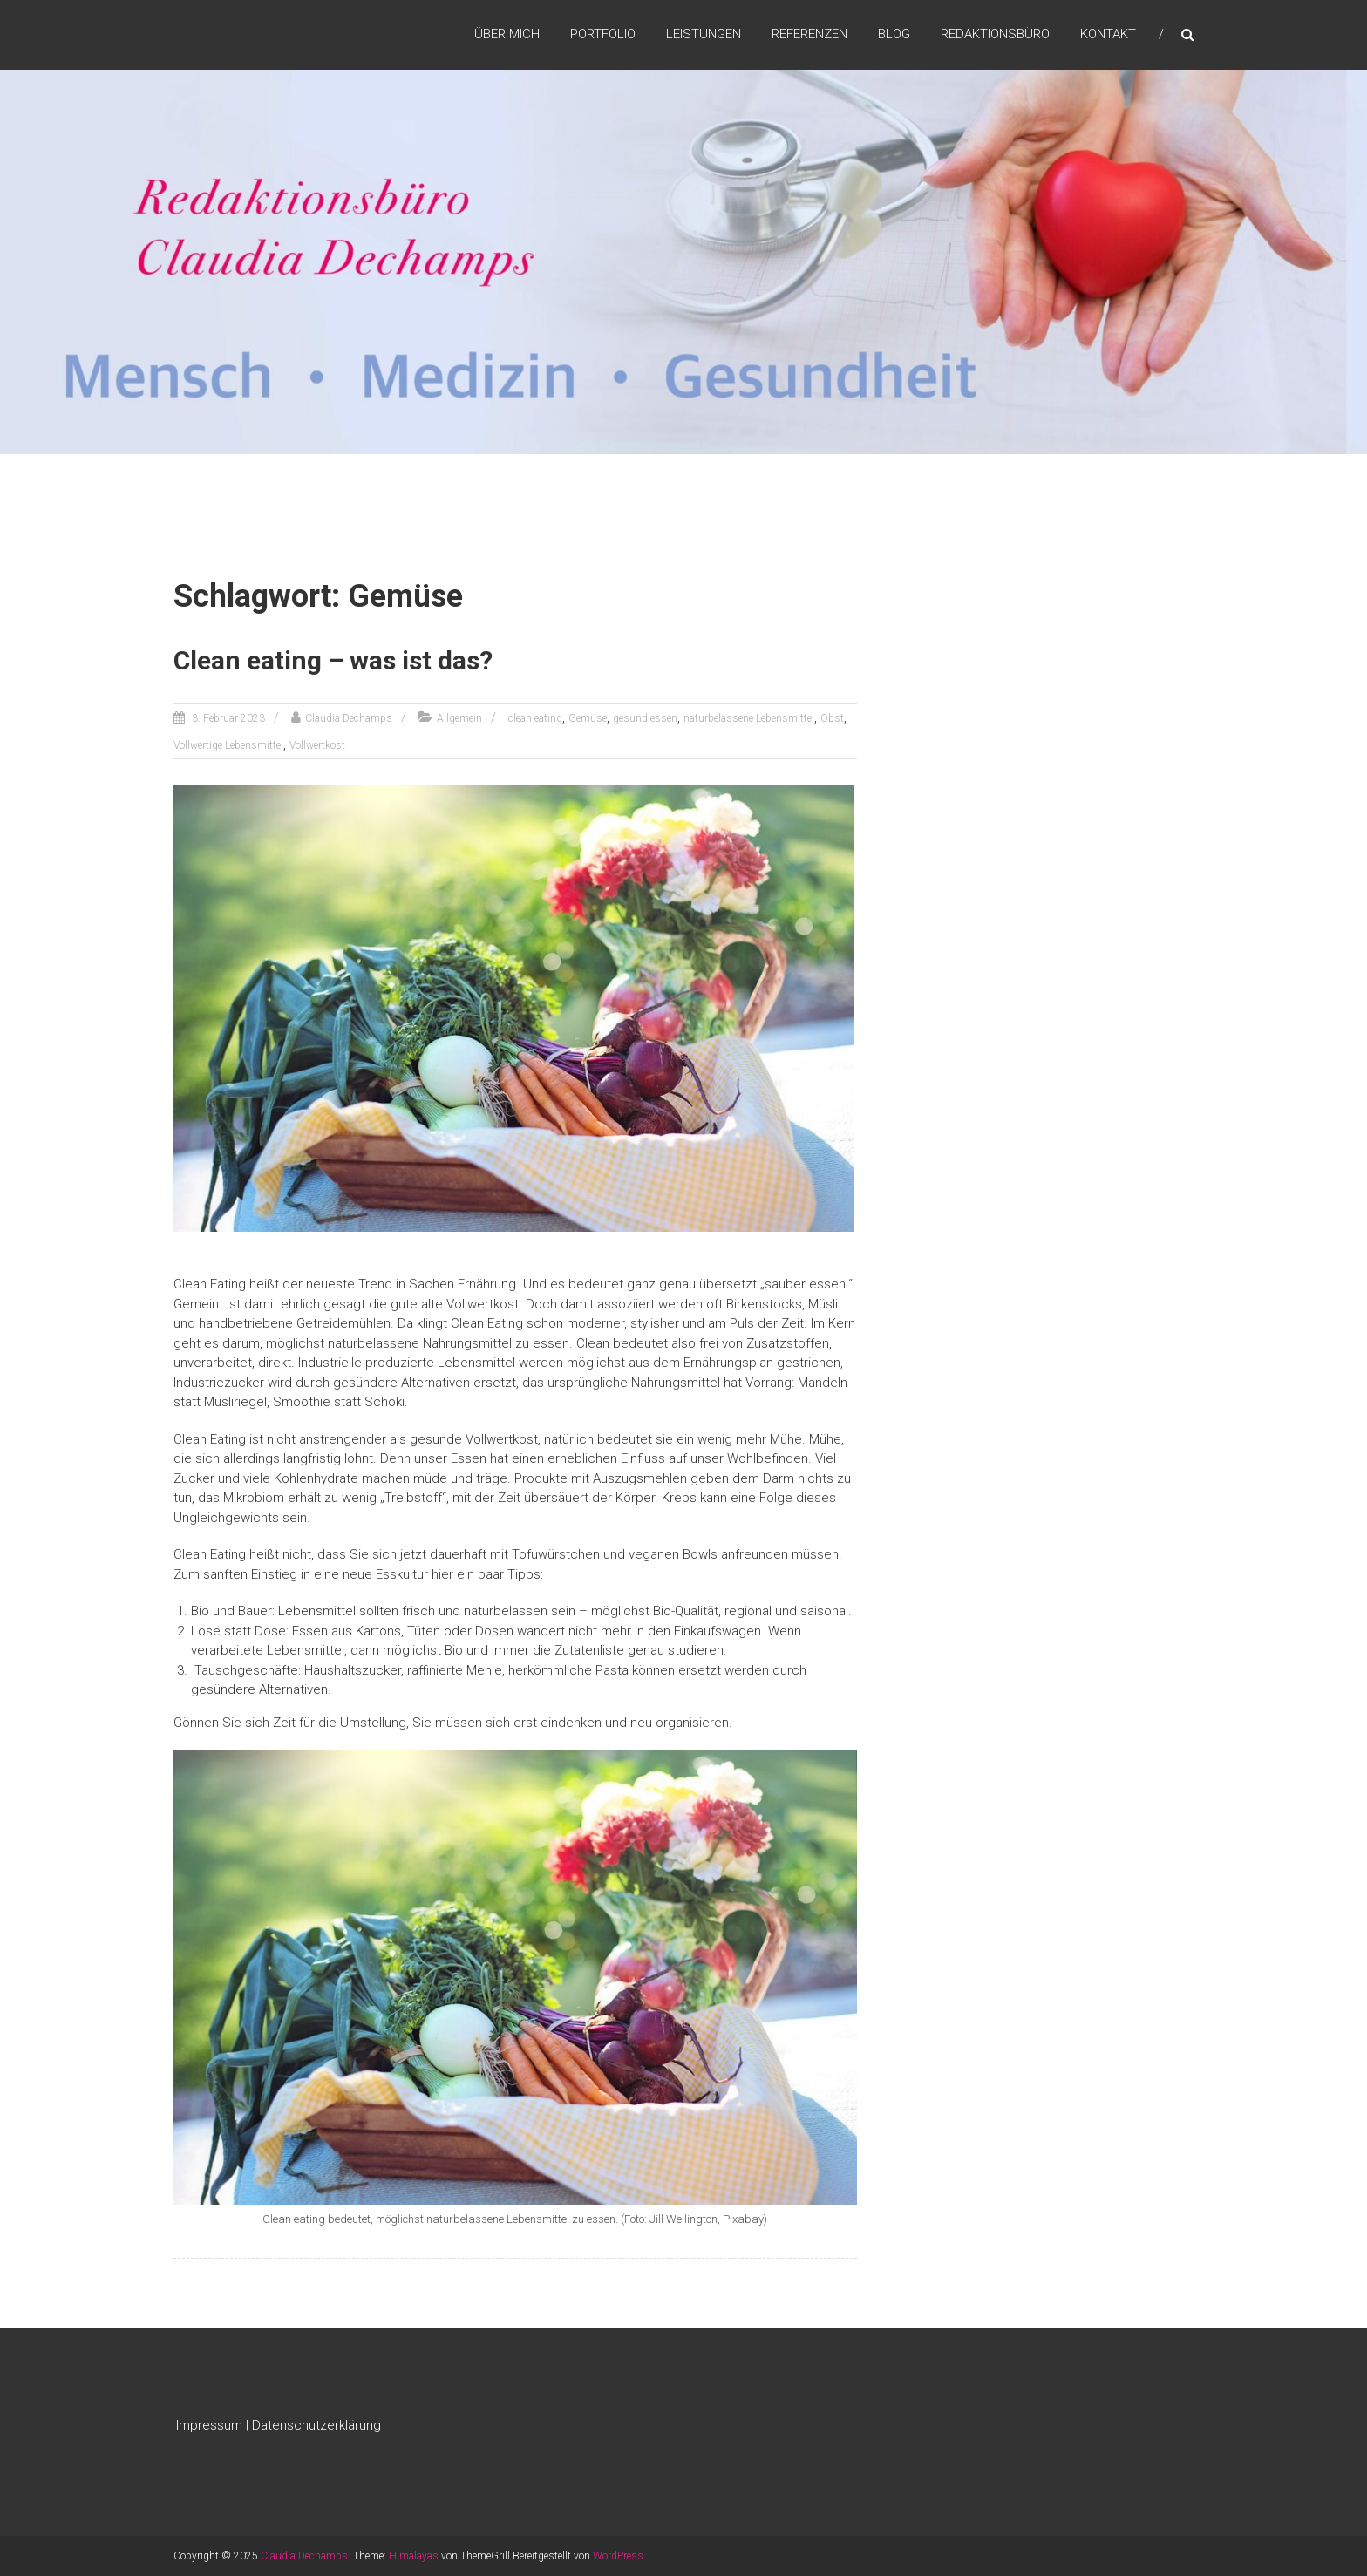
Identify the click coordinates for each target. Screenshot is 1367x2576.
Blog (894, 34)
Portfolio (603, 34)
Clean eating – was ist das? (333, 660)
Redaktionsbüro (995, 34)
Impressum (209, 2425)
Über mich (507, 34)
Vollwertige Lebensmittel (228, 745)
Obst (832, 718)
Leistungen (703, 34)
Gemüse (587, 718)
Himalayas (414, 2556)
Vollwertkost (317, 745)
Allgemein (459, 718)
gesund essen (645, 718)
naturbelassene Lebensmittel (749, 718)
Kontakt (1108, 34)
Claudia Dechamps (348, 718)
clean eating (535, 718)
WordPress (618, 2556)
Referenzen (809, 34)
